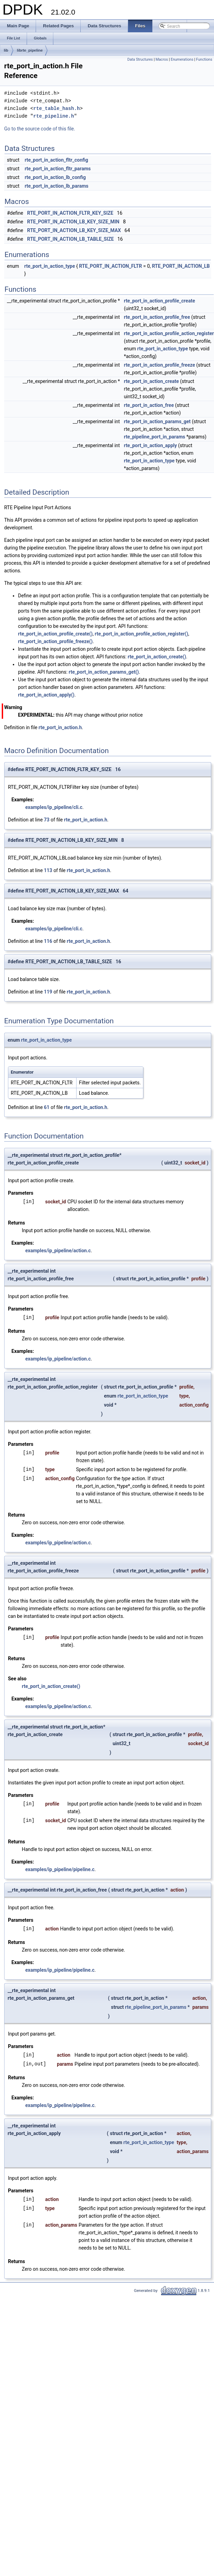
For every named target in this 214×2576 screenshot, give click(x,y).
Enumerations (182, 59)
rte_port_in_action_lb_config (55, 177)
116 (48, 941)
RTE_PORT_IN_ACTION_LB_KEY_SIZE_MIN (73, 221)
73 (47, 819)
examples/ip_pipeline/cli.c (53, 807)
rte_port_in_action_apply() (46, 695)
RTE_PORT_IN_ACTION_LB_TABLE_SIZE (70, 239)
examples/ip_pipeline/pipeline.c (60, 1869)
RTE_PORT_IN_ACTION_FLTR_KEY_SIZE (70, 213)
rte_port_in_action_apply (150, 445)
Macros (161, 59)
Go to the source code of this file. (39, 128)
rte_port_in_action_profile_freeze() (55, 641)
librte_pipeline (30, 50)
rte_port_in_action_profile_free (157, 317)
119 (48, 992)
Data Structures (140, 59)
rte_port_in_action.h (60, 727)
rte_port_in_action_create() (157, 656)
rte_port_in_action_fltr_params (58, 168)
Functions (204, 59)
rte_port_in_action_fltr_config (56, 160)
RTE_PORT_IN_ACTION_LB (181, 266)
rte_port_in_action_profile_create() (55, 634)
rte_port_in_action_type (49, 266)
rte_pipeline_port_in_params (154, 437)
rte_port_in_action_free (149, 405)
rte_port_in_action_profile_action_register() (141, 634)
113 (48, 870)
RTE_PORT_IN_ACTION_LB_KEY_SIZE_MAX (74, 230)
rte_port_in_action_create (151, 381)
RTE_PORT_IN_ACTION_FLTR (110, 266)
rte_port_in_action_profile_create (159, 301)
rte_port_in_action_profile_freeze (159, 365)
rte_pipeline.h (53, 116)
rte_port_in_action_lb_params (56, 186)
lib (6, 50)
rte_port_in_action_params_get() (104, 672)
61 (47, 1107)
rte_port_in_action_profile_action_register (169, 333)
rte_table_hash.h (56, 108)
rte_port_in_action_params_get (157, 421)
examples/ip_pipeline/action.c (58, 1250)
